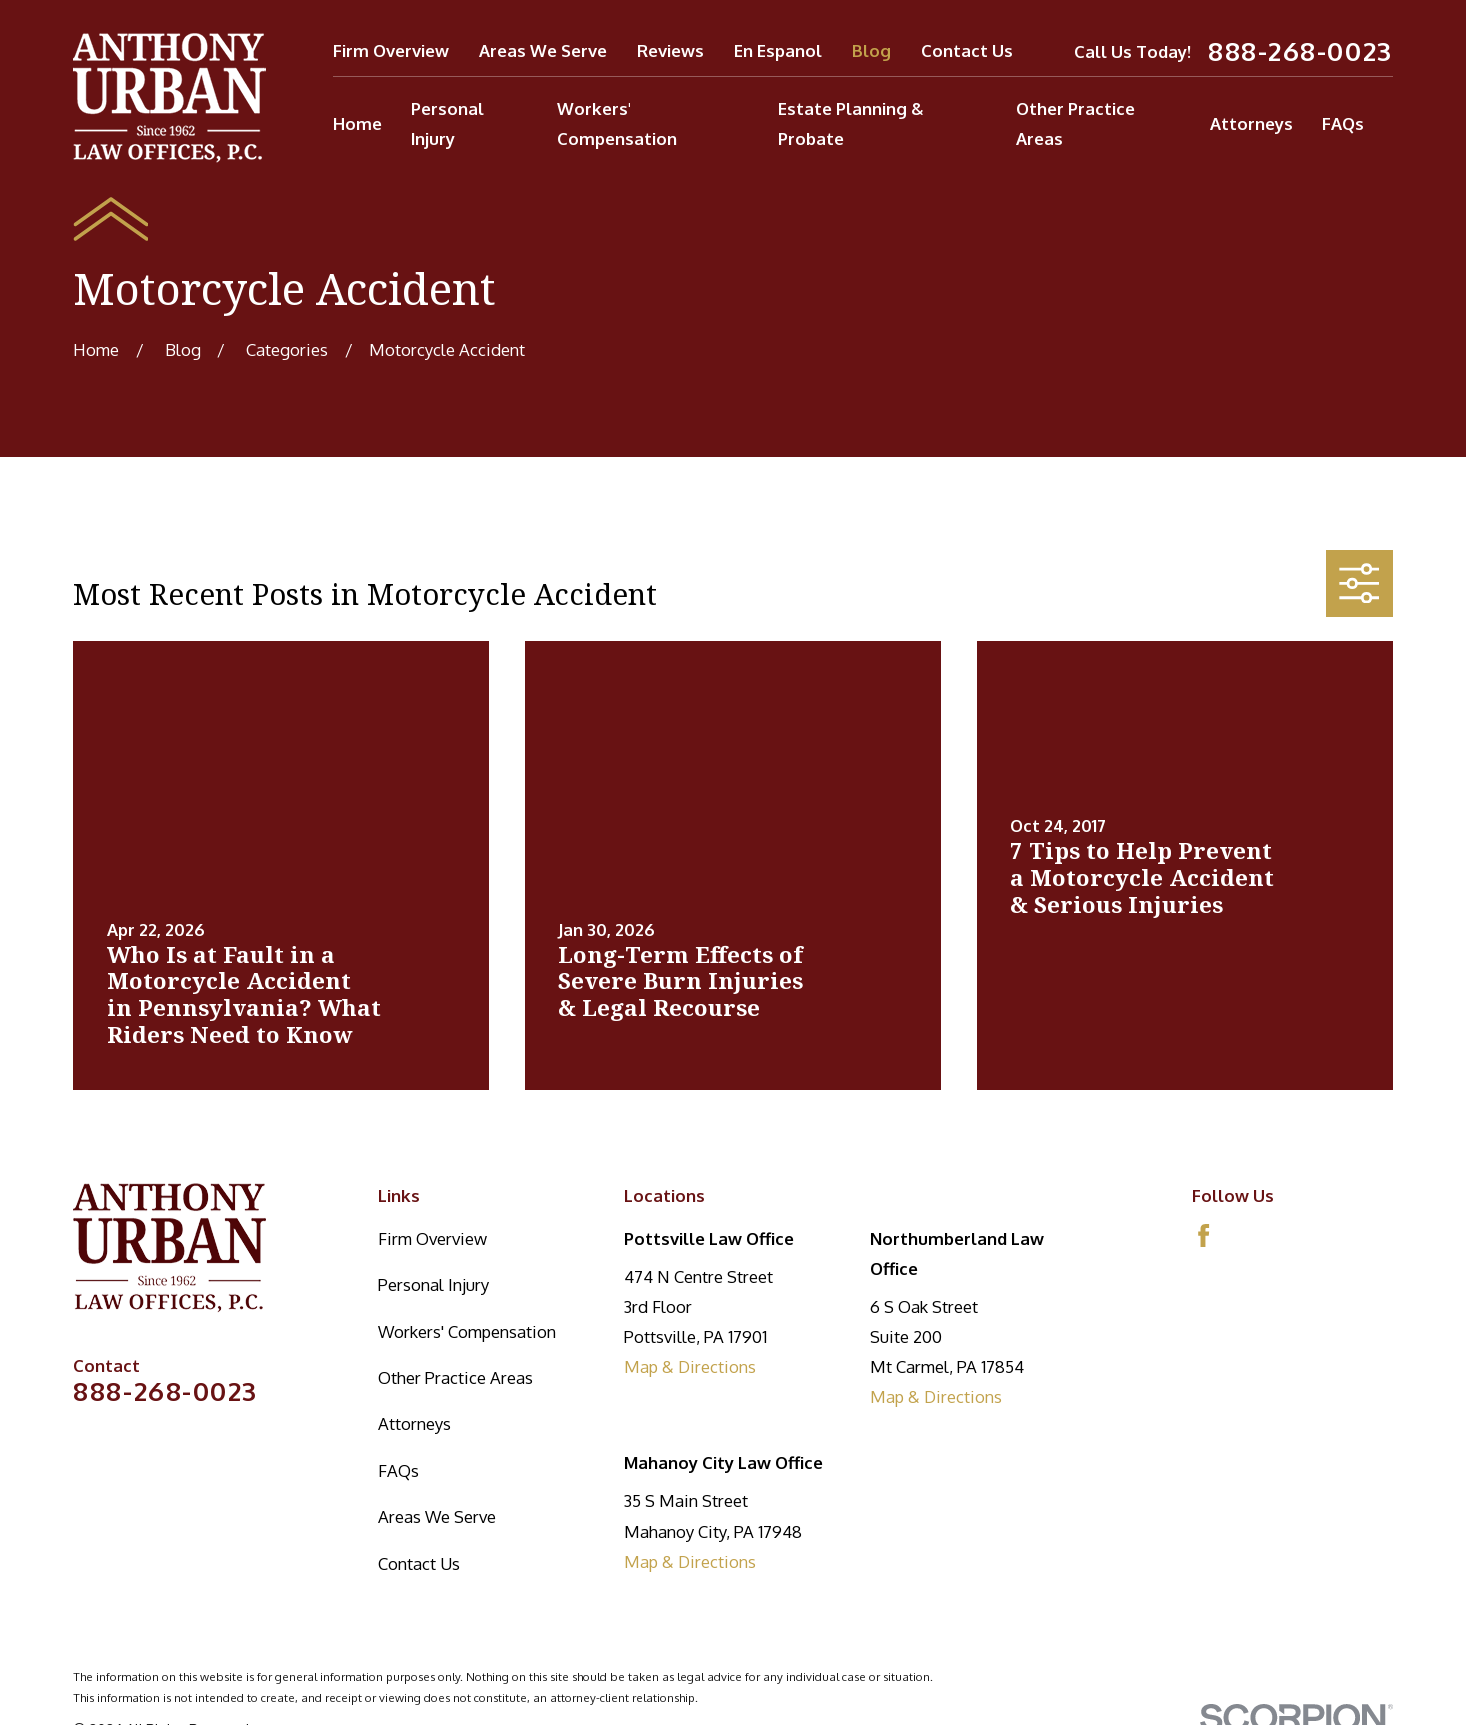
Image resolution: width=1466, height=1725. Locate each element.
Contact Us (967, 50)
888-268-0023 (1300, 51)
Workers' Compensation (467, 1331)
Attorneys (414, 1423)
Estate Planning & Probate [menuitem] (850, 123)
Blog (871, 50)
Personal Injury (433, 1284)
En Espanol (778, 50)
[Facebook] (1203, 1235)
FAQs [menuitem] (1343, 123)
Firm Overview (391, 50)
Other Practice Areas (455, 1377)
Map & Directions (690, 1366)
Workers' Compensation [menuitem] (617, 123)
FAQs (398, 1470)
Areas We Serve (543, 50)
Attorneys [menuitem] (1251, 123)
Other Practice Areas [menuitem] (1075, 123)
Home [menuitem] (357, 123)
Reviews (670, 50)
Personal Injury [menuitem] (447, 123)
